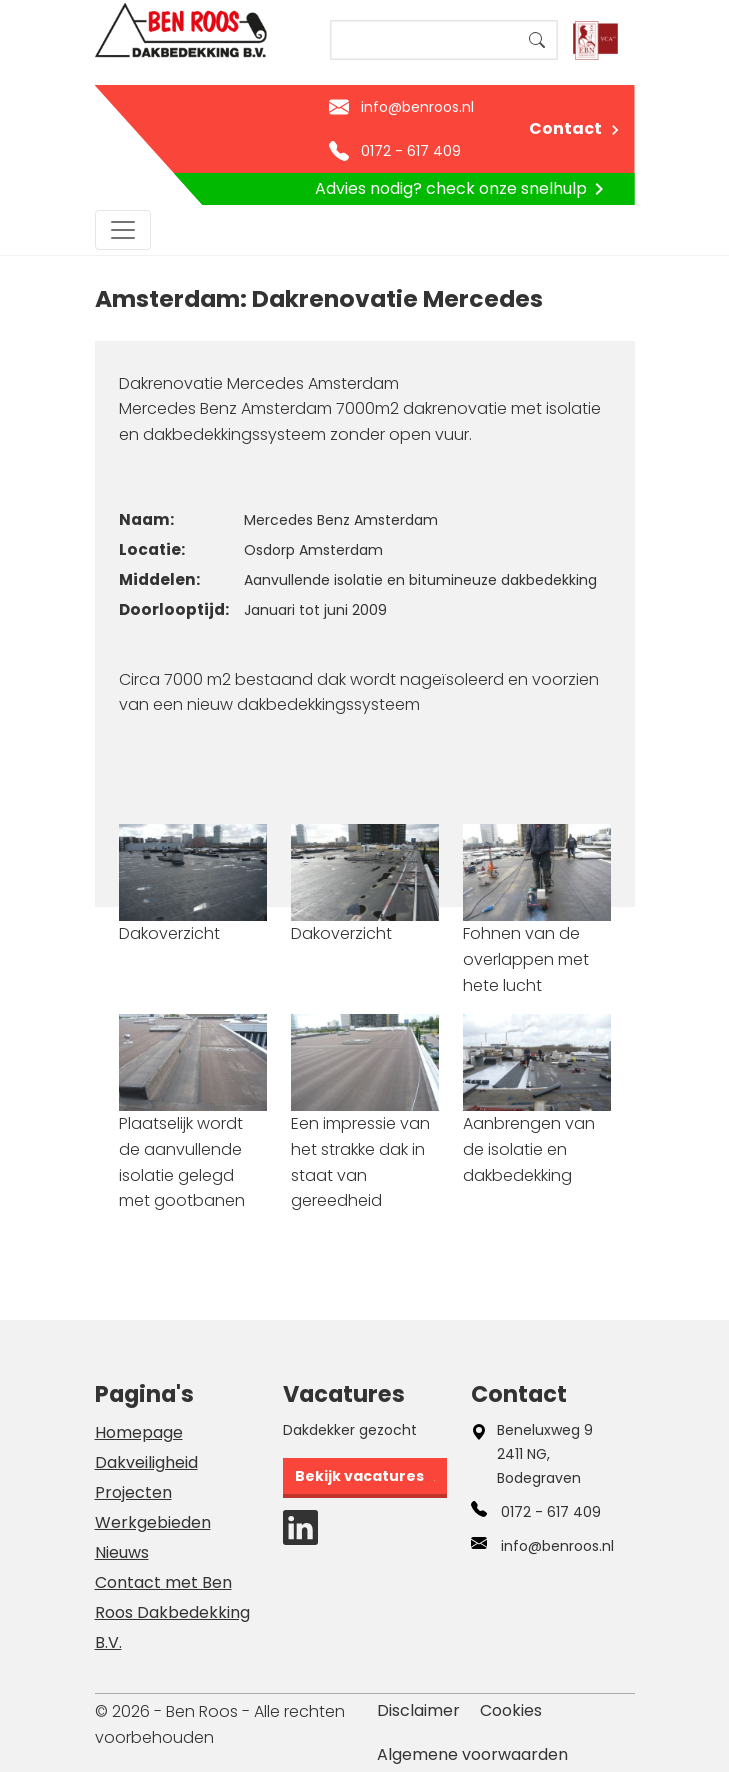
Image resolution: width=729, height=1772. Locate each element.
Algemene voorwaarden (472, 1754)
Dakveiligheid (146, 1462)
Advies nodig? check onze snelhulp (463, 189)
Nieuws (122, 1552)
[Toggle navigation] (123, 230)
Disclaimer (418, 1710)
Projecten (133, 1492)
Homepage (139, 1432)
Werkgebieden (153, 1522)
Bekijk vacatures (359, 1476)
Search (537, 40)
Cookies (511, 1710)
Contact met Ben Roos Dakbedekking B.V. (172, 1612)
